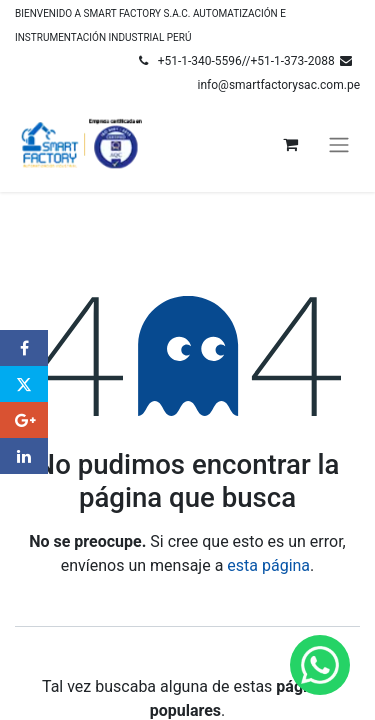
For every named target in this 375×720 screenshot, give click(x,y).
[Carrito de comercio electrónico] (290, 144)
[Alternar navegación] (339, 144)
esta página (268, 565)
